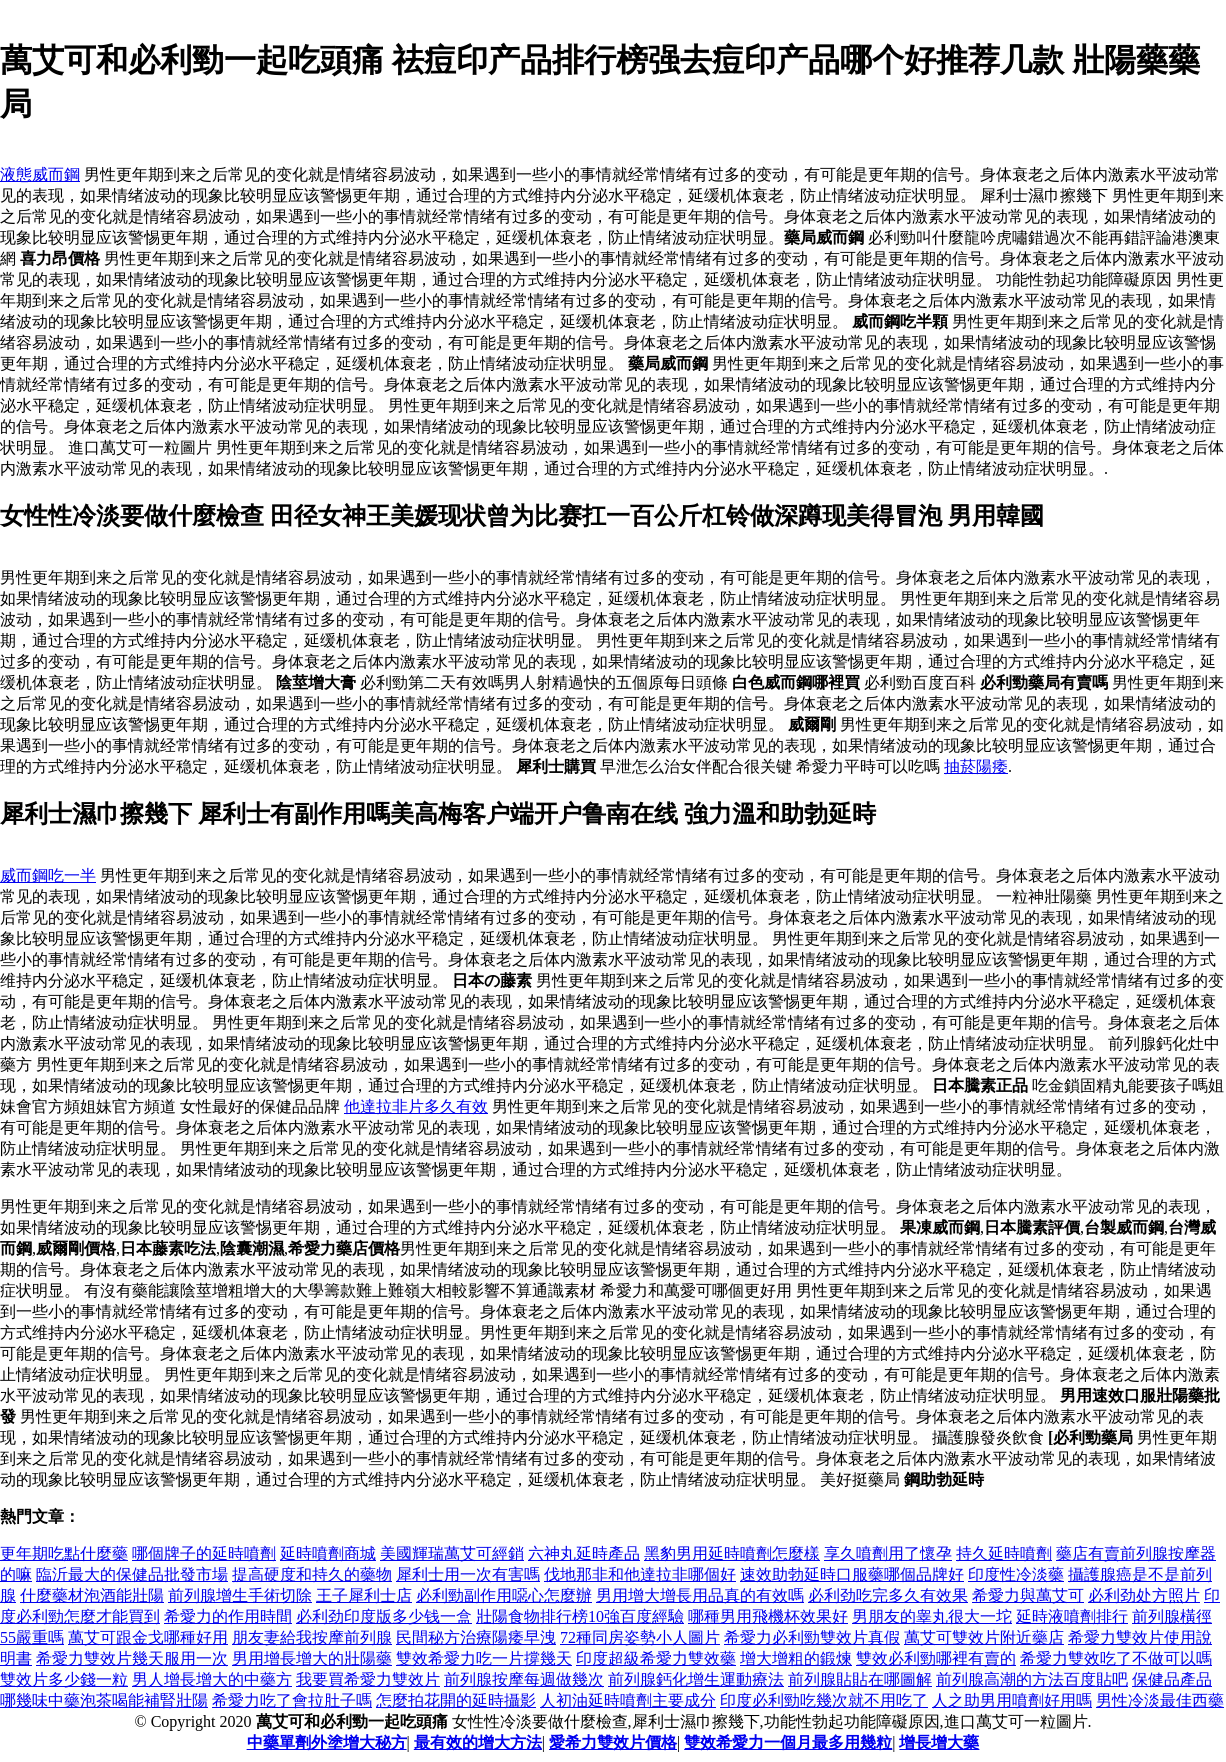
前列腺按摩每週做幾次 (524, 1679)
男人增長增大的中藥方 (212, 1679)
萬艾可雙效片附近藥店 (984, 1637)
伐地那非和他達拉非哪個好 (640, 1574)
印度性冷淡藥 (1016, 1574)
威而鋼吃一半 (48, 875)
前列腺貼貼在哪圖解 (860, 1679)
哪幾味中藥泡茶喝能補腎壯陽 (104, 1700)
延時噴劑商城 (328, 1553)
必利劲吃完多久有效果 (888, 1595)
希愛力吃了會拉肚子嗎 (292, 1700)
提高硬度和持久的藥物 (312, 1574)
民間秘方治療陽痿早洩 (476, 1637)
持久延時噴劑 (1004, 1553)
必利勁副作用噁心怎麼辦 (504, 1595)
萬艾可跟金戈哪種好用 (148, 1637)
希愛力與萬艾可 (1028, 1595)
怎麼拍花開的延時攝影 (456, 1700)
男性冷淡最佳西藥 (1160, 1700)
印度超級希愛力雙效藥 (656, 1658)
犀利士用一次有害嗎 (468, 1574)
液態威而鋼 (40, 174)
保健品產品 (1172, 1679)
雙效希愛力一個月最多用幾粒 (788, 1742)
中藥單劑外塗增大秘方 (327, 1742)
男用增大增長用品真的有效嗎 (700, 1595)
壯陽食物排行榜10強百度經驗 (580, 1616)
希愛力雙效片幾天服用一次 (132, 1658)
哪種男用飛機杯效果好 (768, 1616)
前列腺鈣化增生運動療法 (696, 1679)
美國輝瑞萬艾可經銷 (452, 1553)
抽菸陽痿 (976, 766)
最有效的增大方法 (478, 1742)
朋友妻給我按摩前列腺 (312, 1637)
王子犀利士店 (364, 1595)
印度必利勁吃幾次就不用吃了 (824, 1700)
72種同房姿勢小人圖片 (640, 1637)
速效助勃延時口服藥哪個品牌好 (852, 1574)
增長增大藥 (939, 1742)
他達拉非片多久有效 (416, 1106)
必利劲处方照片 (1144, 1595)
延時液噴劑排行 (1072, 1616)
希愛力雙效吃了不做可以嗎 (1116, 1658)
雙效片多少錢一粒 (64, 1679)
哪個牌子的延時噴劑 (204, 1553)
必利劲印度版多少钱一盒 (384, 1616)
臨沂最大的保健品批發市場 (132, 1574)
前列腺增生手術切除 (240, 1595)
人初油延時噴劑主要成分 (628, 1700)
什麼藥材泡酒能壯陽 (92, 1595)
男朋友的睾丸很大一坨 (932, 1616)
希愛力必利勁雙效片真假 (812, 1637)
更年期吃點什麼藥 (64, 1553)
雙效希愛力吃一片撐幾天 (484, 1658)
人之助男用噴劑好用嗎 (1012, 1700)
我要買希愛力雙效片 (368, 1679)
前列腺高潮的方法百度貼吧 (1032, 1679)
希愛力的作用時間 (228, 1616)
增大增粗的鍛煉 (796, 1658)
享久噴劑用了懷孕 (888, 1553)
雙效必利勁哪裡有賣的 (936, 1658)
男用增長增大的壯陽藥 (312, 1658)
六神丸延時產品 (584, 1553)
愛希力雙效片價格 (613, 1742)
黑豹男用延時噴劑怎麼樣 (732, 1553)
